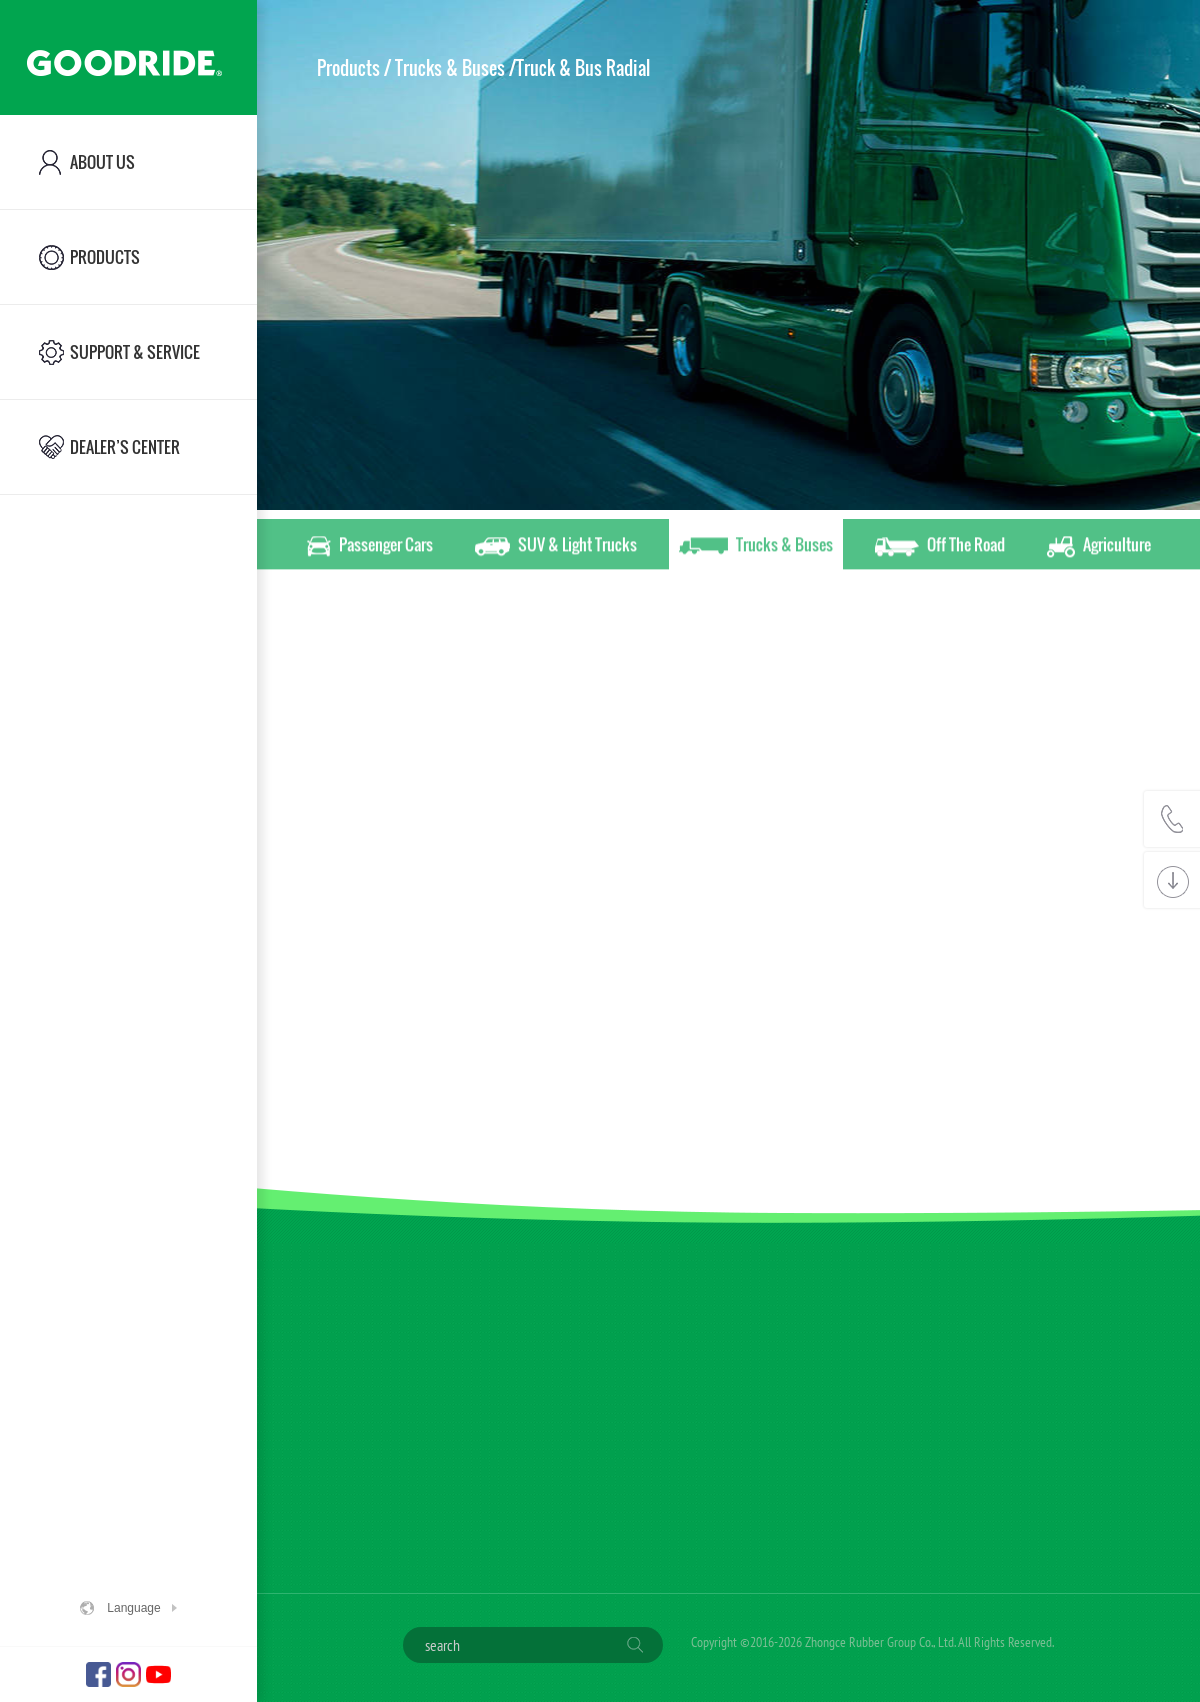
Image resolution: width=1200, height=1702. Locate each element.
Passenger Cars (370, 548)
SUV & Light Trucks (556, 548)
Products (348, 68)
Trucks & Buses (756, 548)
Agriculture (1099, 548)
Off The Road (940, 548)
